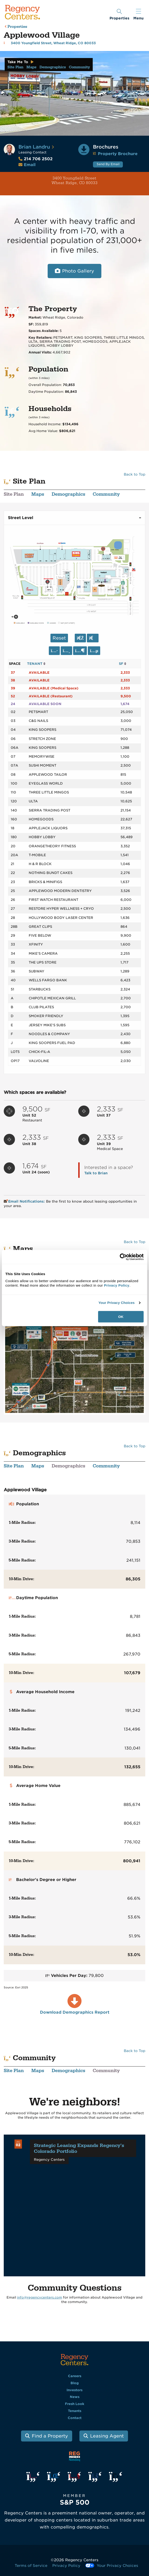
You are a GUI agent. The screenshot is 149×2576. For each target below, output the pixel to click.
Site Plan (15, 67)
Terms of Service (31, 2565)
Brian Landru (34, 147)
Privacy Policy (66, 2565)
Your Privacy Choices (116, 1303)
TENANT (36, 664)
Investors (74, 2390)
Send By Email (108, 164)
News (74, 2397)
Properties (17, 27)
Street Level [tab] (20, 517)
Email (29, 164)
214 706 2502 (35, 158)
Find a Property (50, 2436)
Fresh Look (74, 2404)
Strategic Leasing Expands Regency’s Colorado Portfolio (79, 2148)
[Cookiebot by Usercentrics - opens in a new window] (123, 1256)
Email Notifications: (25, 1201)
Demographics (52, 67)
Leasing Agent (107, 2436)
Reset (59, 638)
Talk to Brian (96, 1173)
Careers (74, 2376)
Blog (75, 2383)
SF (122, 664)
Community (79, 67)
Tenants (74, 2411)
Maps (31, 67)
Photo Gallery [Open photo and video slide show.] (78, 271)
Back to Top (134, 474)
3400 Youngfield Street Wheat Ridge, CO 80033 (50, 181)
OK (121, 1317)
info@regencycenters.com (39, 2297)
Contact (75, 2418)
